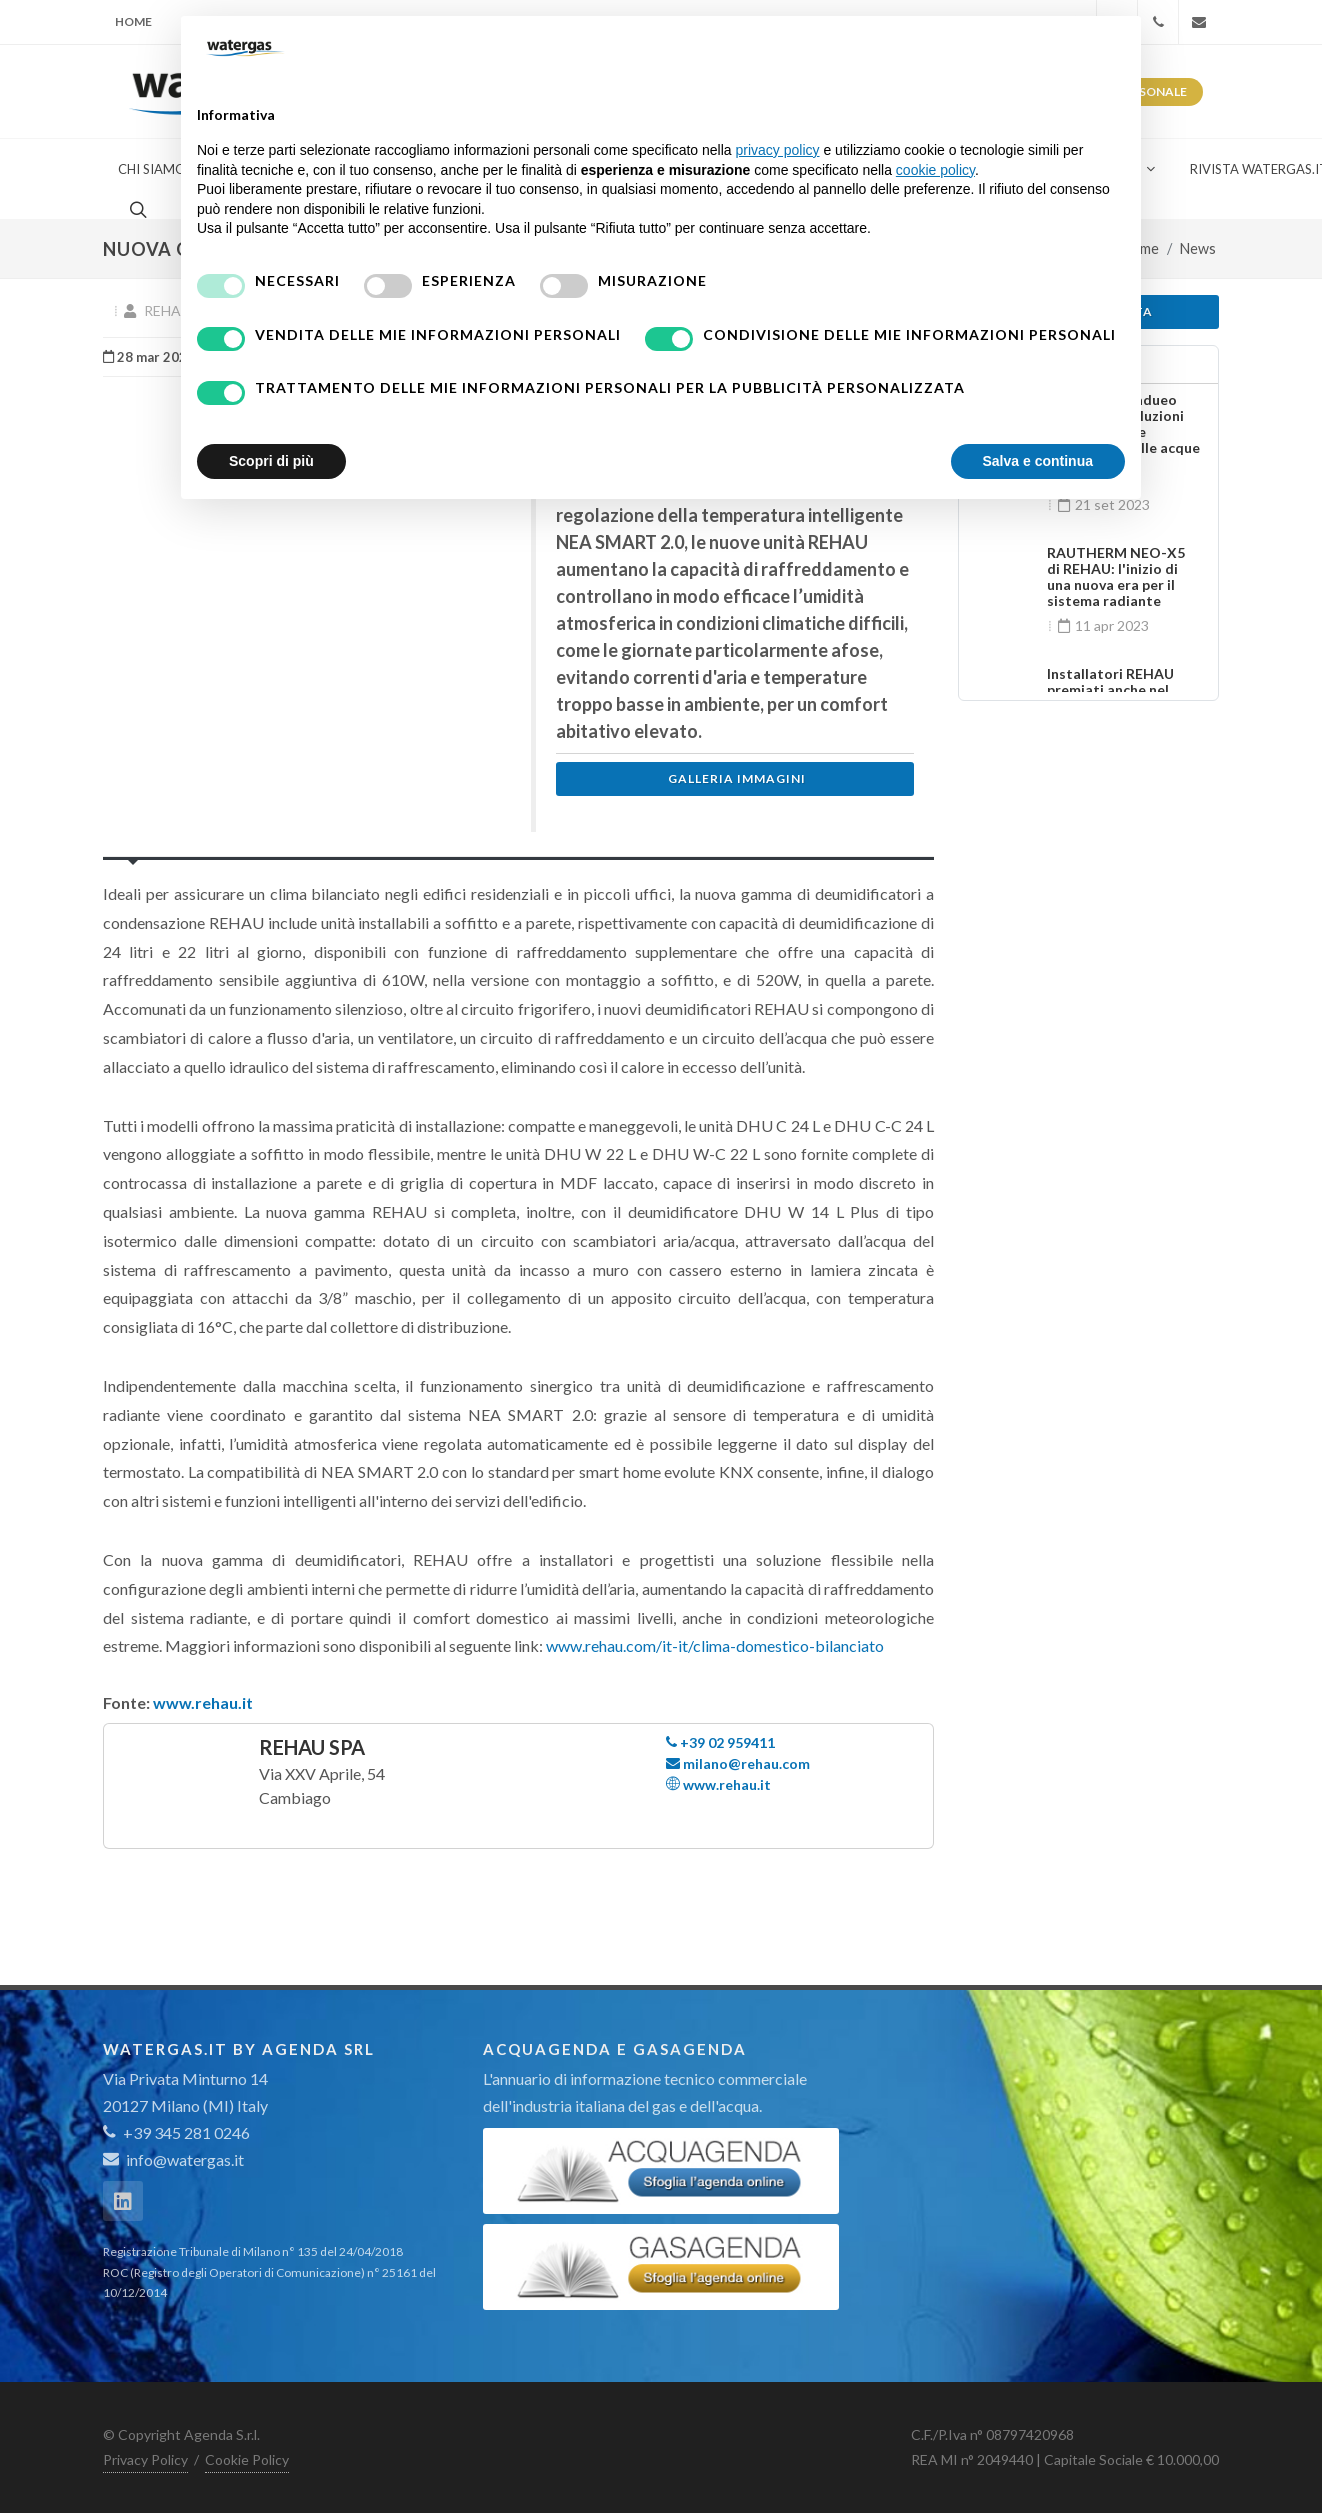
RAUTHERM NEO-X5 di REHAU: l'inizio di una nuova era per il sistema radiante (1116, 576)
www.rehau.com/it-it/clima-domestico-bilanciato (715, 1645)
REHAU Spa (312, 1747)
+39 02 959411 (720, 1742)
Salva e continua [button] (1038, 461)
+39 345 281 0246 (176, 2132)
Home (133, 21)
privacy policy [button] (778, 150)
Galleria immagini (737, 778)
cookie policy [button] (935, 170)
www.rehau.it (203, 1702)
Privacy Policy (145, 2459)
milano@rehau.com (738, 1763)
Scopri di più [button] (271, 461)
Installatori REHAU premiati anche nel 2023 (1110, 689)
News (1198, 248)
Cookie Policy (247, 2459)
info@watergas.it (185, 2159)
